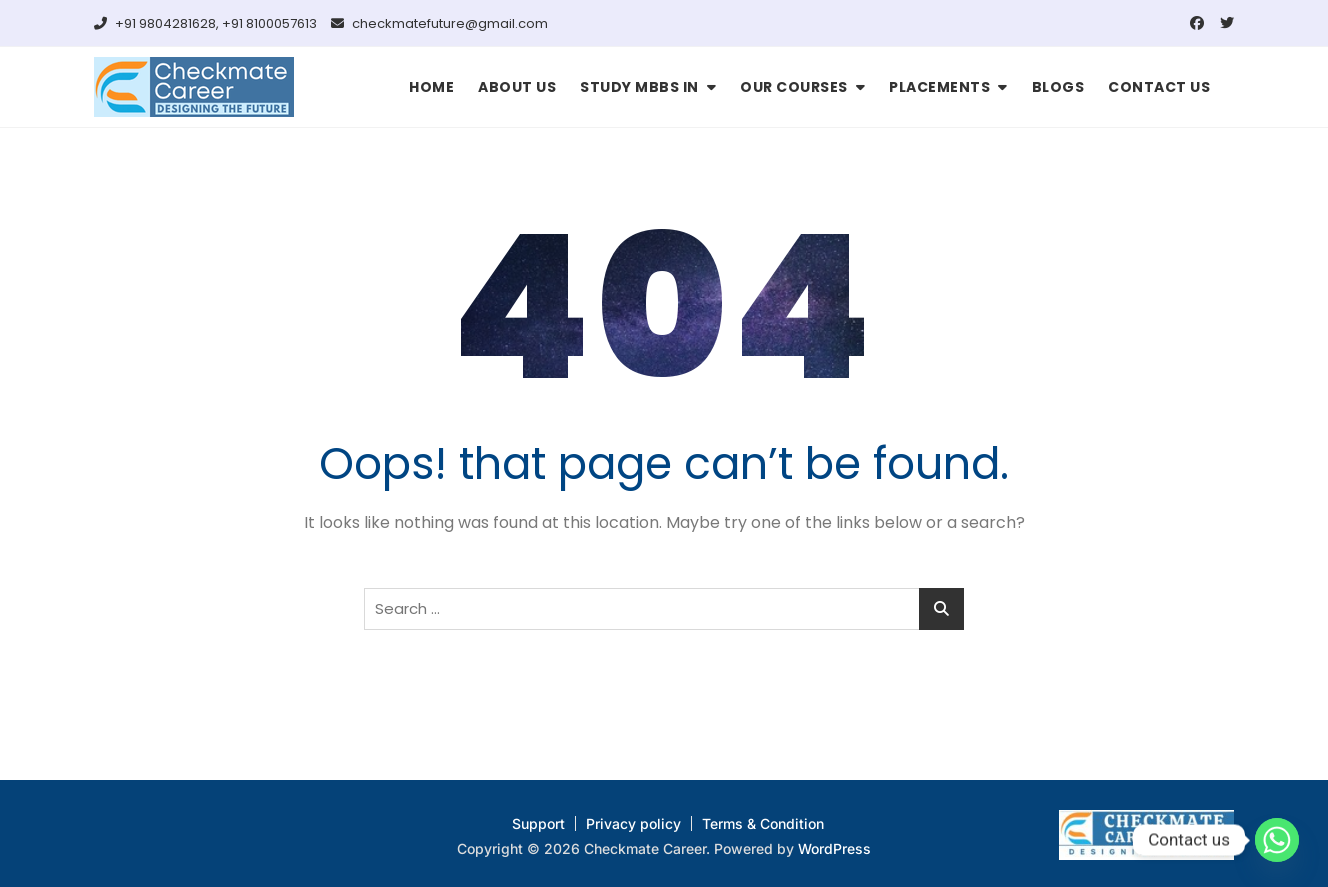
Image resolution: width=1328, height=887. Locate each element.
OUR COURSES (794, 87)
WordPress (834, 848)
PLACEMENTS (939, 87)
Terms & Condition (763, 823)
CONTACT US (1159, 87)
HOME (431, 87)
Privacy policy (633, 823)
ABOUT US (517, 87)
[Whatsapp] (1277, 840)
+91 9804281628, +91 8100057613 (205, 23)
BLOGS (1058, 87)
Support (538, 823)
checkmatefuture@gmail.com (439, 23)
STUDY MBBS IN (639, 87)
